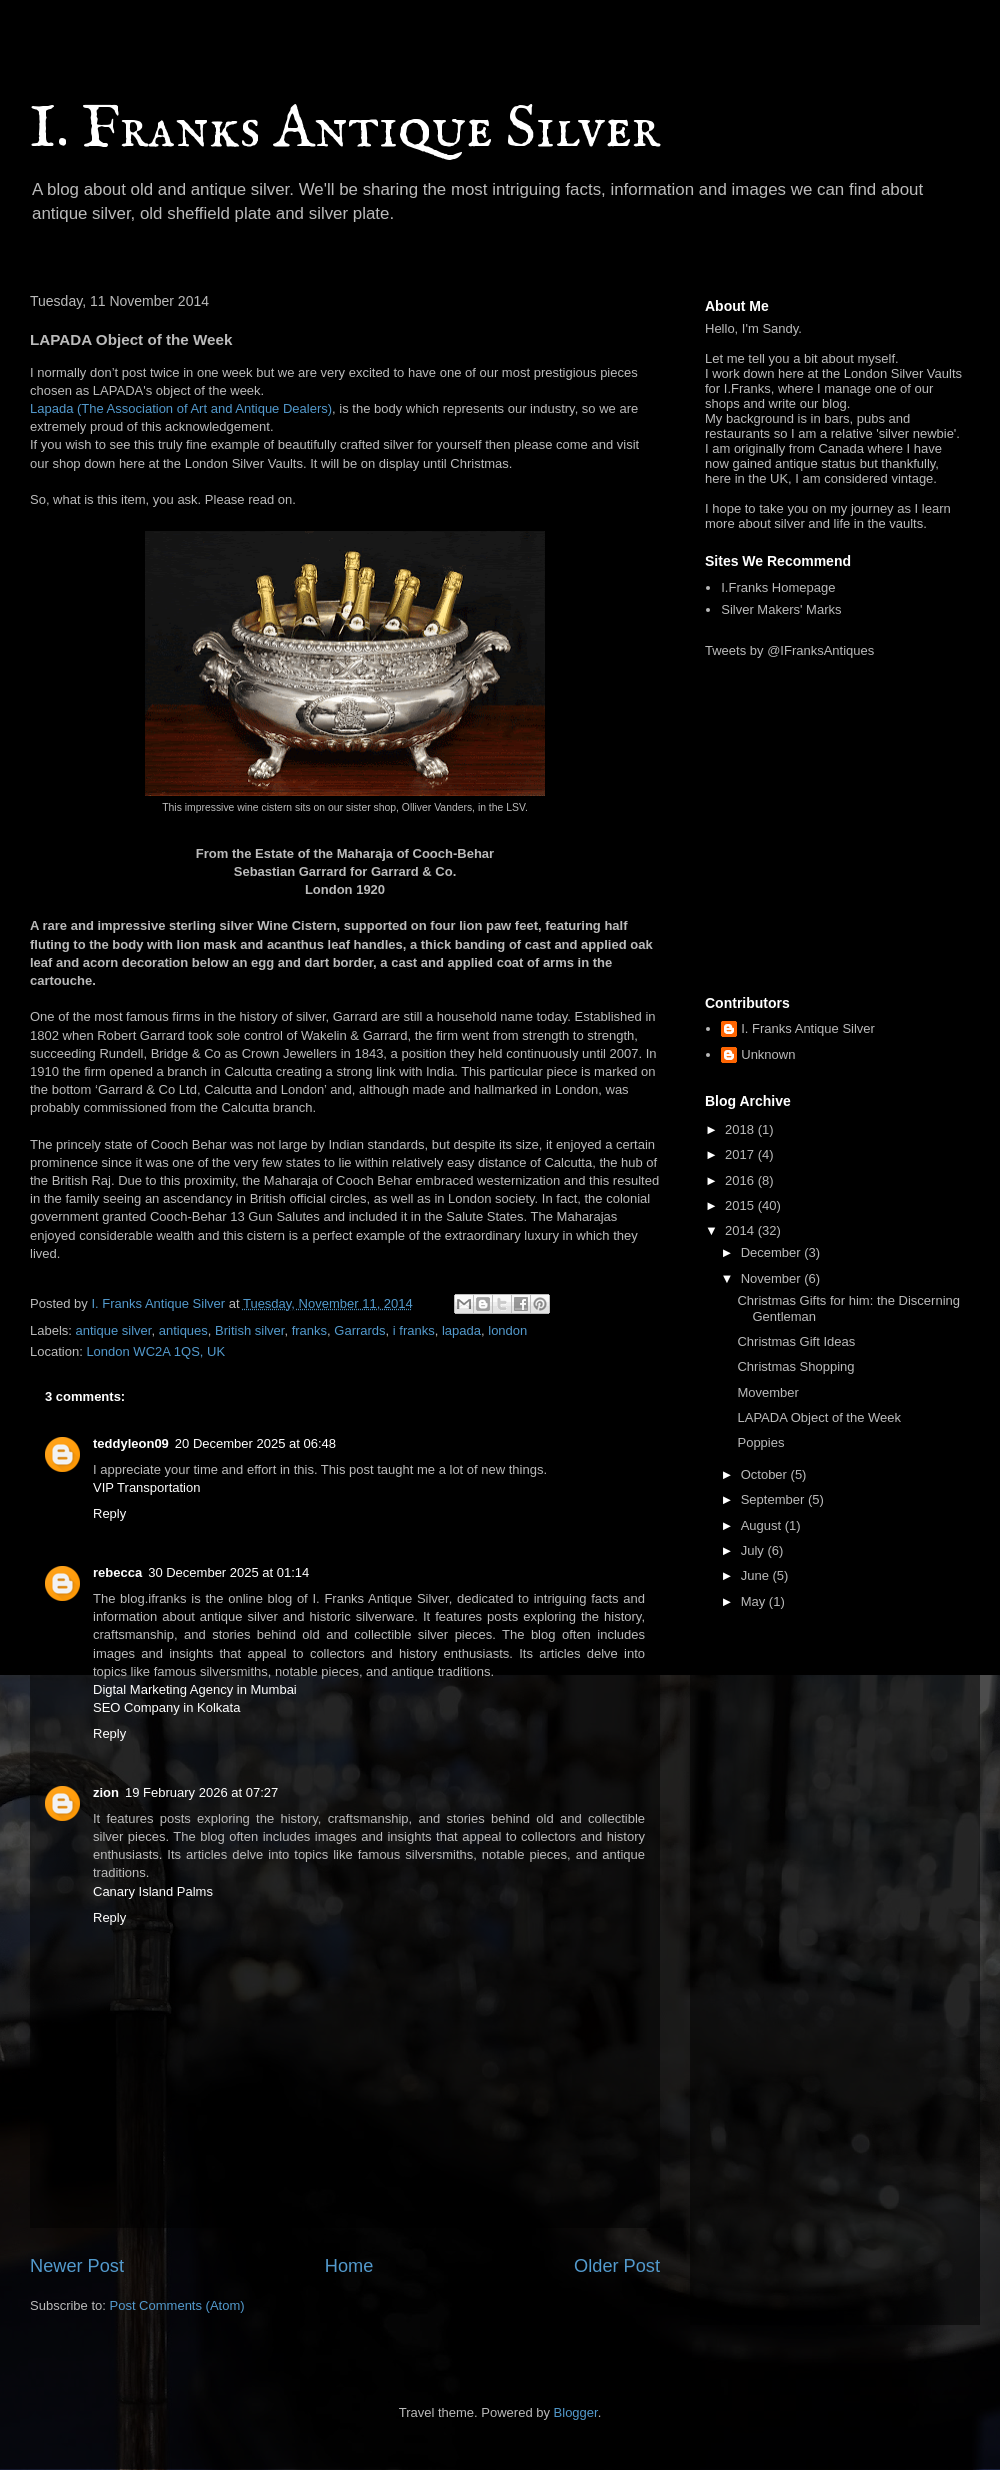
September (774, 1499)
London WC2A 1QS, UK (155, 1351)
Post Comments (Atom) (177, 2305)
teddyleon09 (131, 1443)
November (773, 1278)
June (757, 1575)
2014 (741, 1230)
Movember (767, 1392)
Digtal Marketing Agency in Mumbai (195, 1689)
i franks (414, 1330)
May (755, 1601)
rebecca (117, 1572)
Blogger (576, 2412)
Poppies (760, 1442)
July (754, 1550)
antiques (183, 1330)
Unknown (768, 1054)
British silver (249, 1330)
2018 (741, 1129)
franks (309, 1330)
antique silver (114, 1330)
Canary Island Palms (153, 1891)
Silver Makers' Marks (781, 609)
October (766, 1474)
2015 (741, 1205)
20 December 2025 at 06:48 (255, 1443)
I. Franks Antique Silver (345, 130)
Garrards (359, 1330)
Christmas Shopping (795, 1366)
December (773, 1252)
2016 (741, 1180)
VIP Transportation (146, 1487)
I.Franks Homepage (778, 587)
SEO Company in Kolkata (166, 1707)
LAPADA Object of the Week (819, 1417)
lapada (461, 1330)
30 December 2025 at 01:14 (228, 1572)
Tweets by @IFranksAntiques (789, 650)
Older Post (617, 2266)
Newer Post (77, 2266)
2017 (741, 1154)
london (507, 1330)
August (763, 1525)
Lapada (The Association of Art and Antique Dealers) (181, 408)
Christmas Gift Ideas (796, 1341)
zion (106, 1792)
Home (349, 2266)
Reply (109, 1513)
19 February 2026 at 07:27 (201, 1792)
